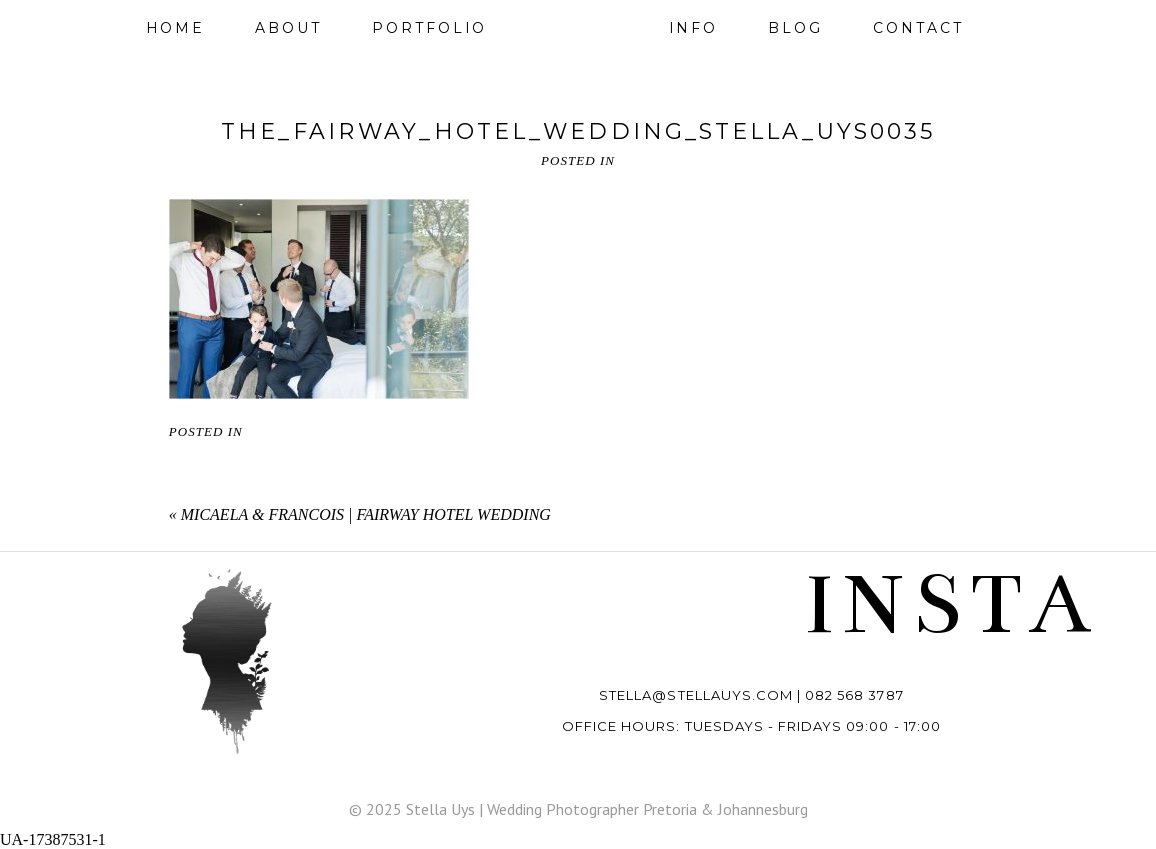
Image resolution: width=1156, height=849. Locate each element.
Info (694, 28)
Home (176, 28)
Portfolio (429, 28)
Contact (918, 28)
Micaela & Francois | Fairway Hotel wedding (366, 514)
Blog (795, 28)
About (288, 28)
